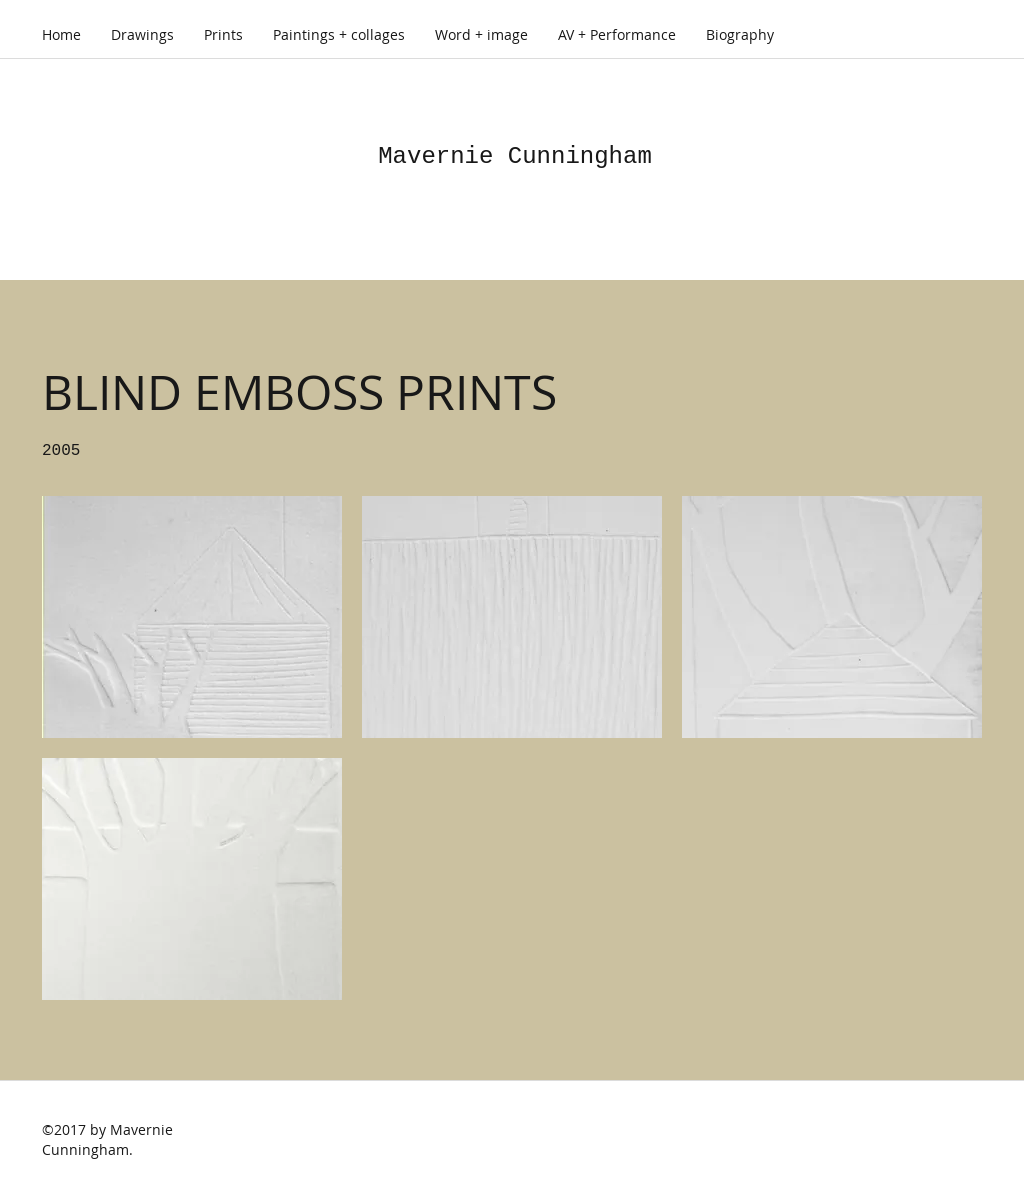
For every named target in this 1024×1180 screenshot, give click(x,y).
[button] (192, 617)
